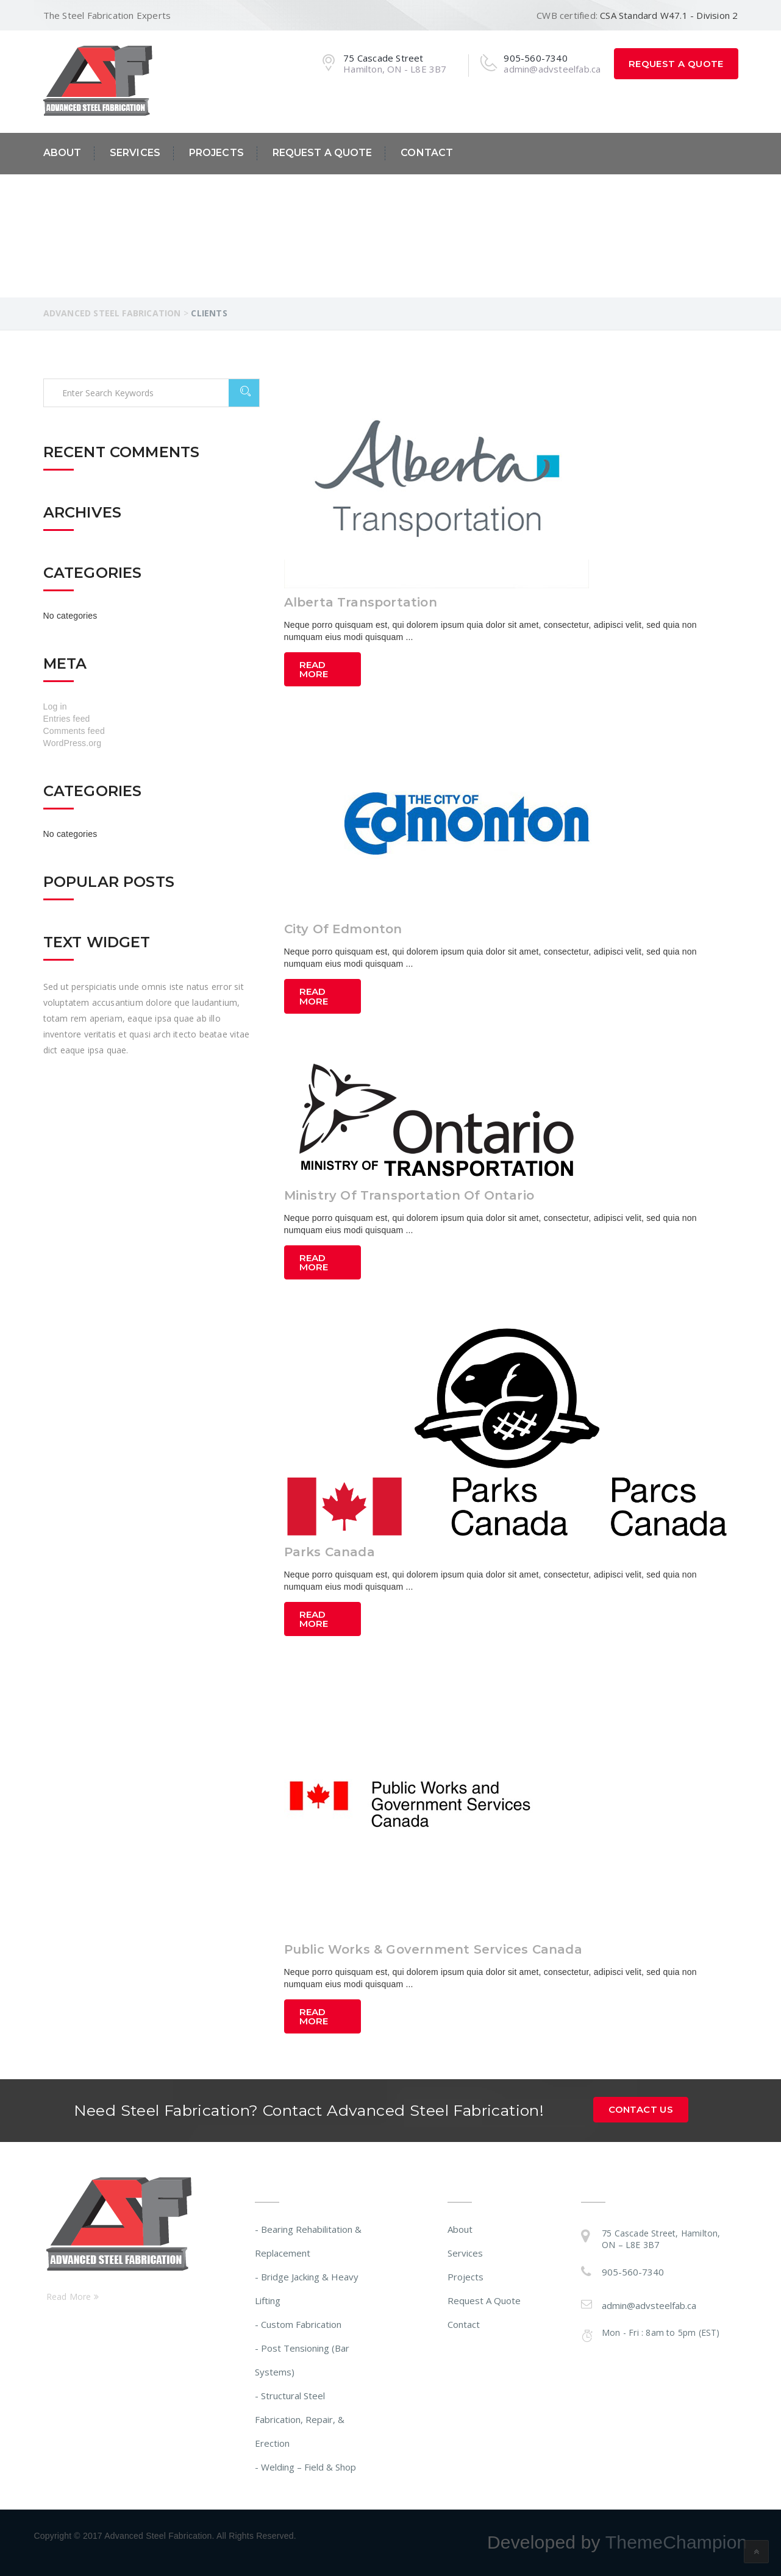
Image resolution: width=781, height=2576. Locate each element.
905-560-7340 (633, 2272)
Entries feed (66, 719)
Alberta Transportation (360, 602)
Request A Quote (676, 63)
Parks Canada (329, 1552)
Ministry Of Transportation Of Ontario (409, 1195)
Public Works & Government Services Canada (433, 1949)
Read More (314, 669)
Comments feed (74, 731)
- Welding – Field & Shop (305, 2467)
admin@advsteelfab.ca (649, 2305)
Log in (55, 706)
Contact (427, 152)
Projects (216, 152)
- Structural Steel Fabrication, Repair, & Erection (299, 2419)
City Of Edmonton (343, 929)
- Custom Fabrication (298, 2324)
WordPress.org (72, 743)
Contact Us (640, 2109)
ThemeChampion (676, 2542)
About (62, 152)
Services (135, 152)
